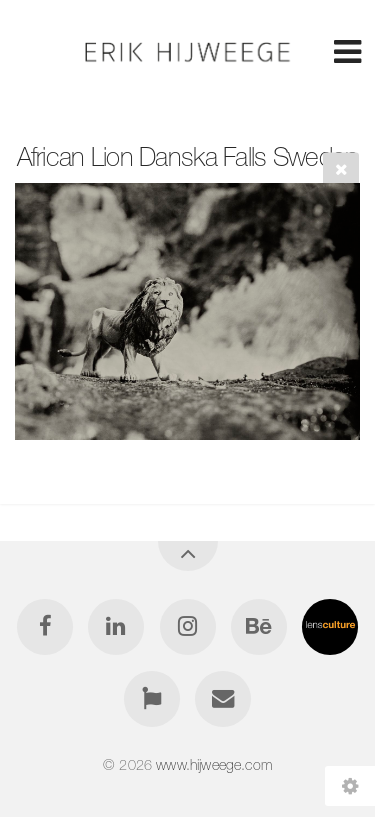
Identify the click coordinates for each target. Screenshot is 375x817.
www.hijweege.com (214, 765)
